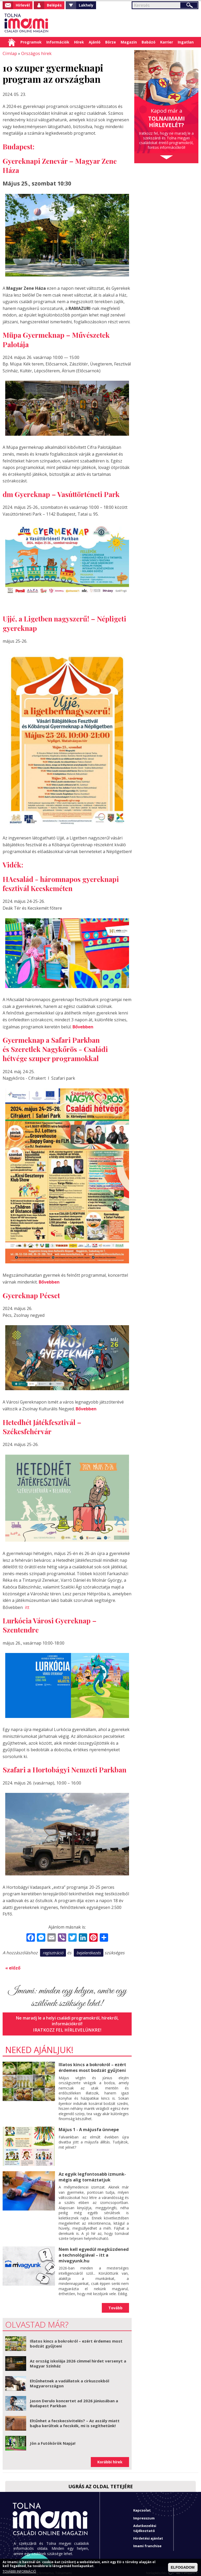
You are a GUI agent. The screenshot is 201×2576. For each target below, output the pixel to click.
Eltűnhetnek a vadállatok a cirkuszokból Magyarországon (69, 2380)
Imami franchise (147, 2542)
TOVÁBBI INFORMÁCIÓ (19, 2571)
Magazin (129, 42)
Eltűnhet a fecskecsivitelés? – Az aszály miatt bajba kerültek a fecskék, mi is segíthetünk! (75, 2419)
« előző (12, 1966)
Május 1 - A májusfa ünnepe (88, 2127)
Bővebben (82, 1026)
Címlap (12, 42)
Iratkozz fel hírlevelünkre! (67, 2028)
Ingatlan (186, 42)
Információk (57, 42)
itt (27, 1606)
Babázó (148, 42)
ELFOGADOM (183, 2567)
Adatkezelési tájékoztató (144, 2524)
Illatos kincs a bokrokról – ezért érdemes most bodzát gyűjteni (92, 2065)
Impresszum (144, 2514)
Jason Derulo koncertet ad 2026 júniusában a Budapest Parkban (74, 2399)
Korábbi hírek (109, 2458)
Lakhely (86, 5)
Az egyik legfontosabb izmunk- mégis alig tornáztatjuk (92, 2174)
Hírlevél (23, 5)
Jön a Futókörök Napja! (52, 2439)
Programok (31, 42)
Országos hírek (35, 53)
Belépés (54, 5)
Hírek (79, 42)
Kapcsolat (142, 2506)
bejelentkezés (88, 1951)
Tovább (115, 2304)
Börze (110, 42)
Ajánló (94, 42)
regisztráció (53, 1951)
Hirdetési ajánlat (148, 2534)
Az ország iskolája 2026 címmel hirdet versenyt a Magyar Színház (78, 2360)
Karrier (166, 42)
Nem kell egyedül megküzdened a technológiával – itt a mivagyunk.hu (93, 2251)
